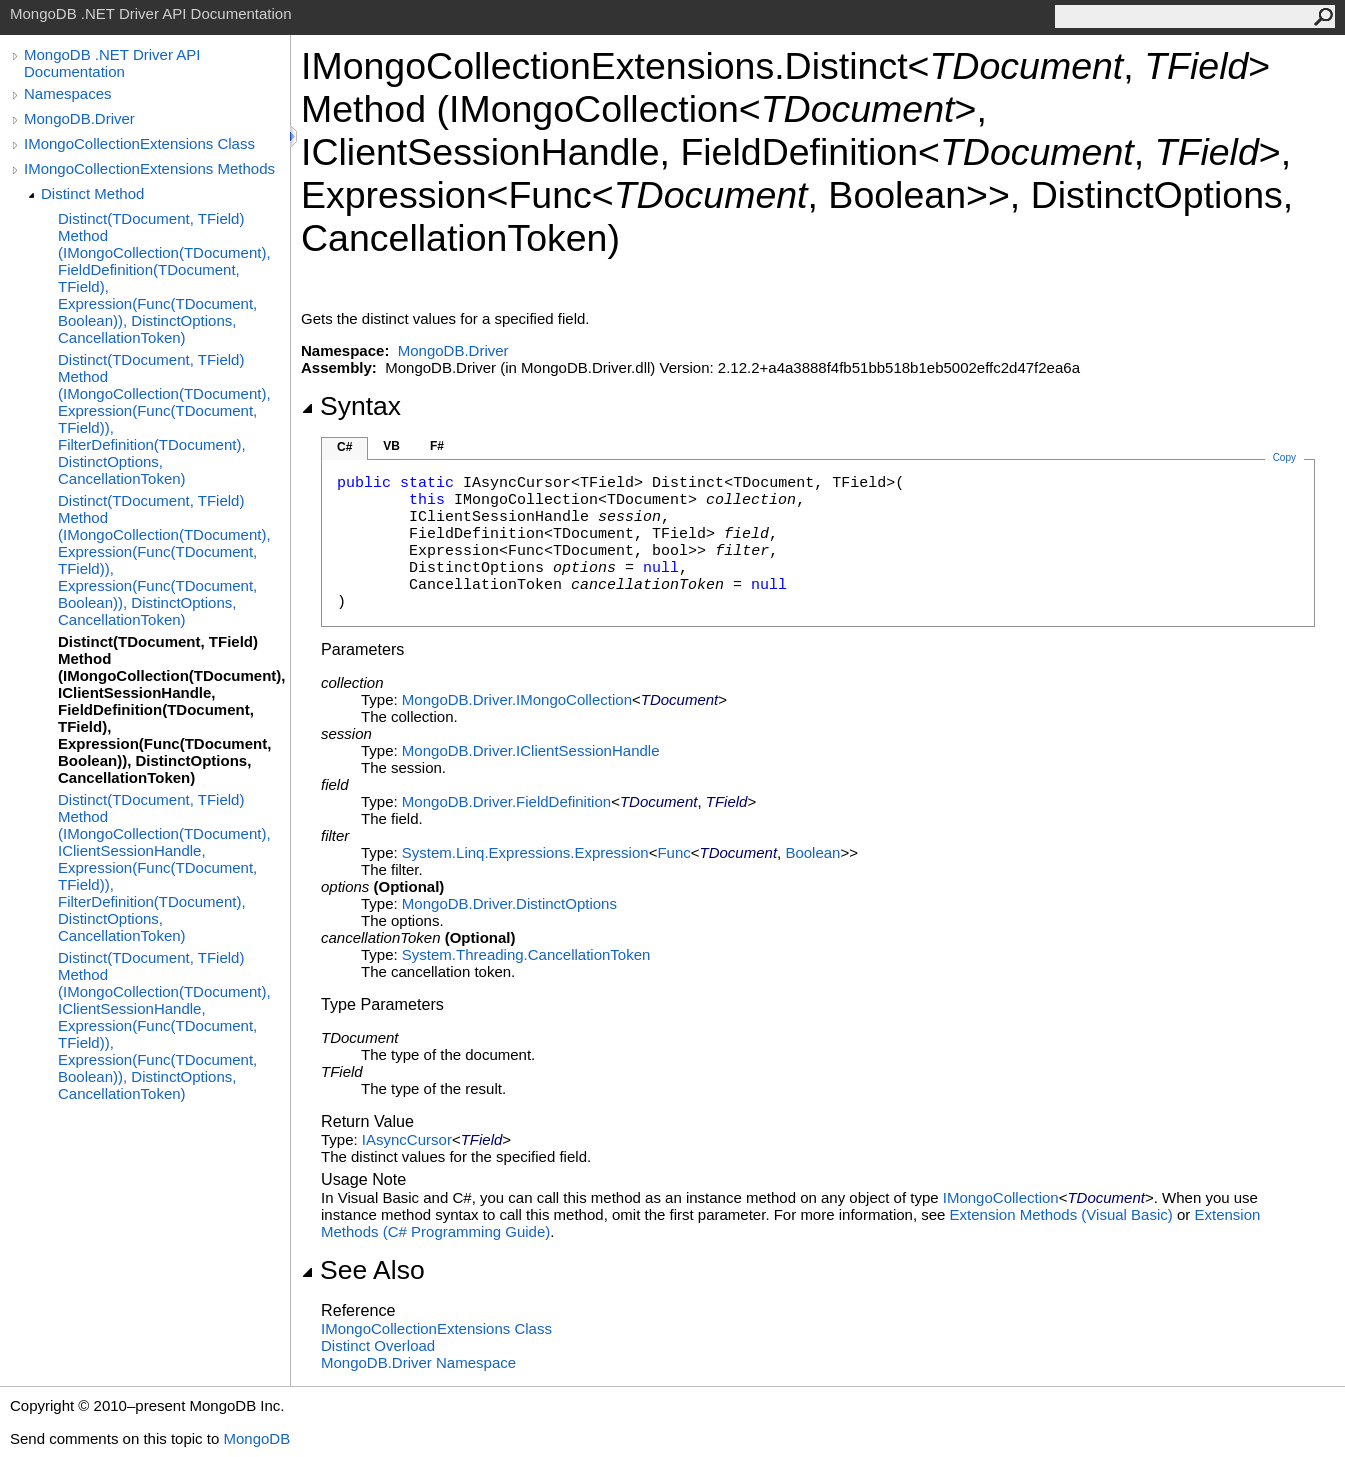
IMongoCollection (1001, 1197)
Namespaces (68, 93)
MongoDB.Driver (79, 118)
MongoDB (256, 1438)
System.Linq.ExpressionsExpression (525, 852)
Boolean (812, 852)
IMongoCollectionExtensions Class (139, 143)
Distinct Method (92, 193)
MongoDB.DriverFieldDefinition (506, 801)
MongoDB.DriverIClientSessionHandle (531, 750)
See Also (363, 1270)
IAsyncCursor (407, 1139)
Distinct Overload (378, 1345)
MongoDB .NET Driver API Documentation (112, 63)
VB (391, 446)
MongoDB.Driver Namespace (418, 1362)
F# (437, 446)
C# (344, 447)
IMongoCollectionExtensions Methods (149, 168)
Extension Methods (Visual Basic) (1061, 1214)
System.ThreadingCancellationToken (526, 954)
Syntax (351, 406)
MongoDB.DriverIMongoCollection (517, 699)
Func (673, 852)
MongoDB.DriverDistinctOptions (509, 903)
